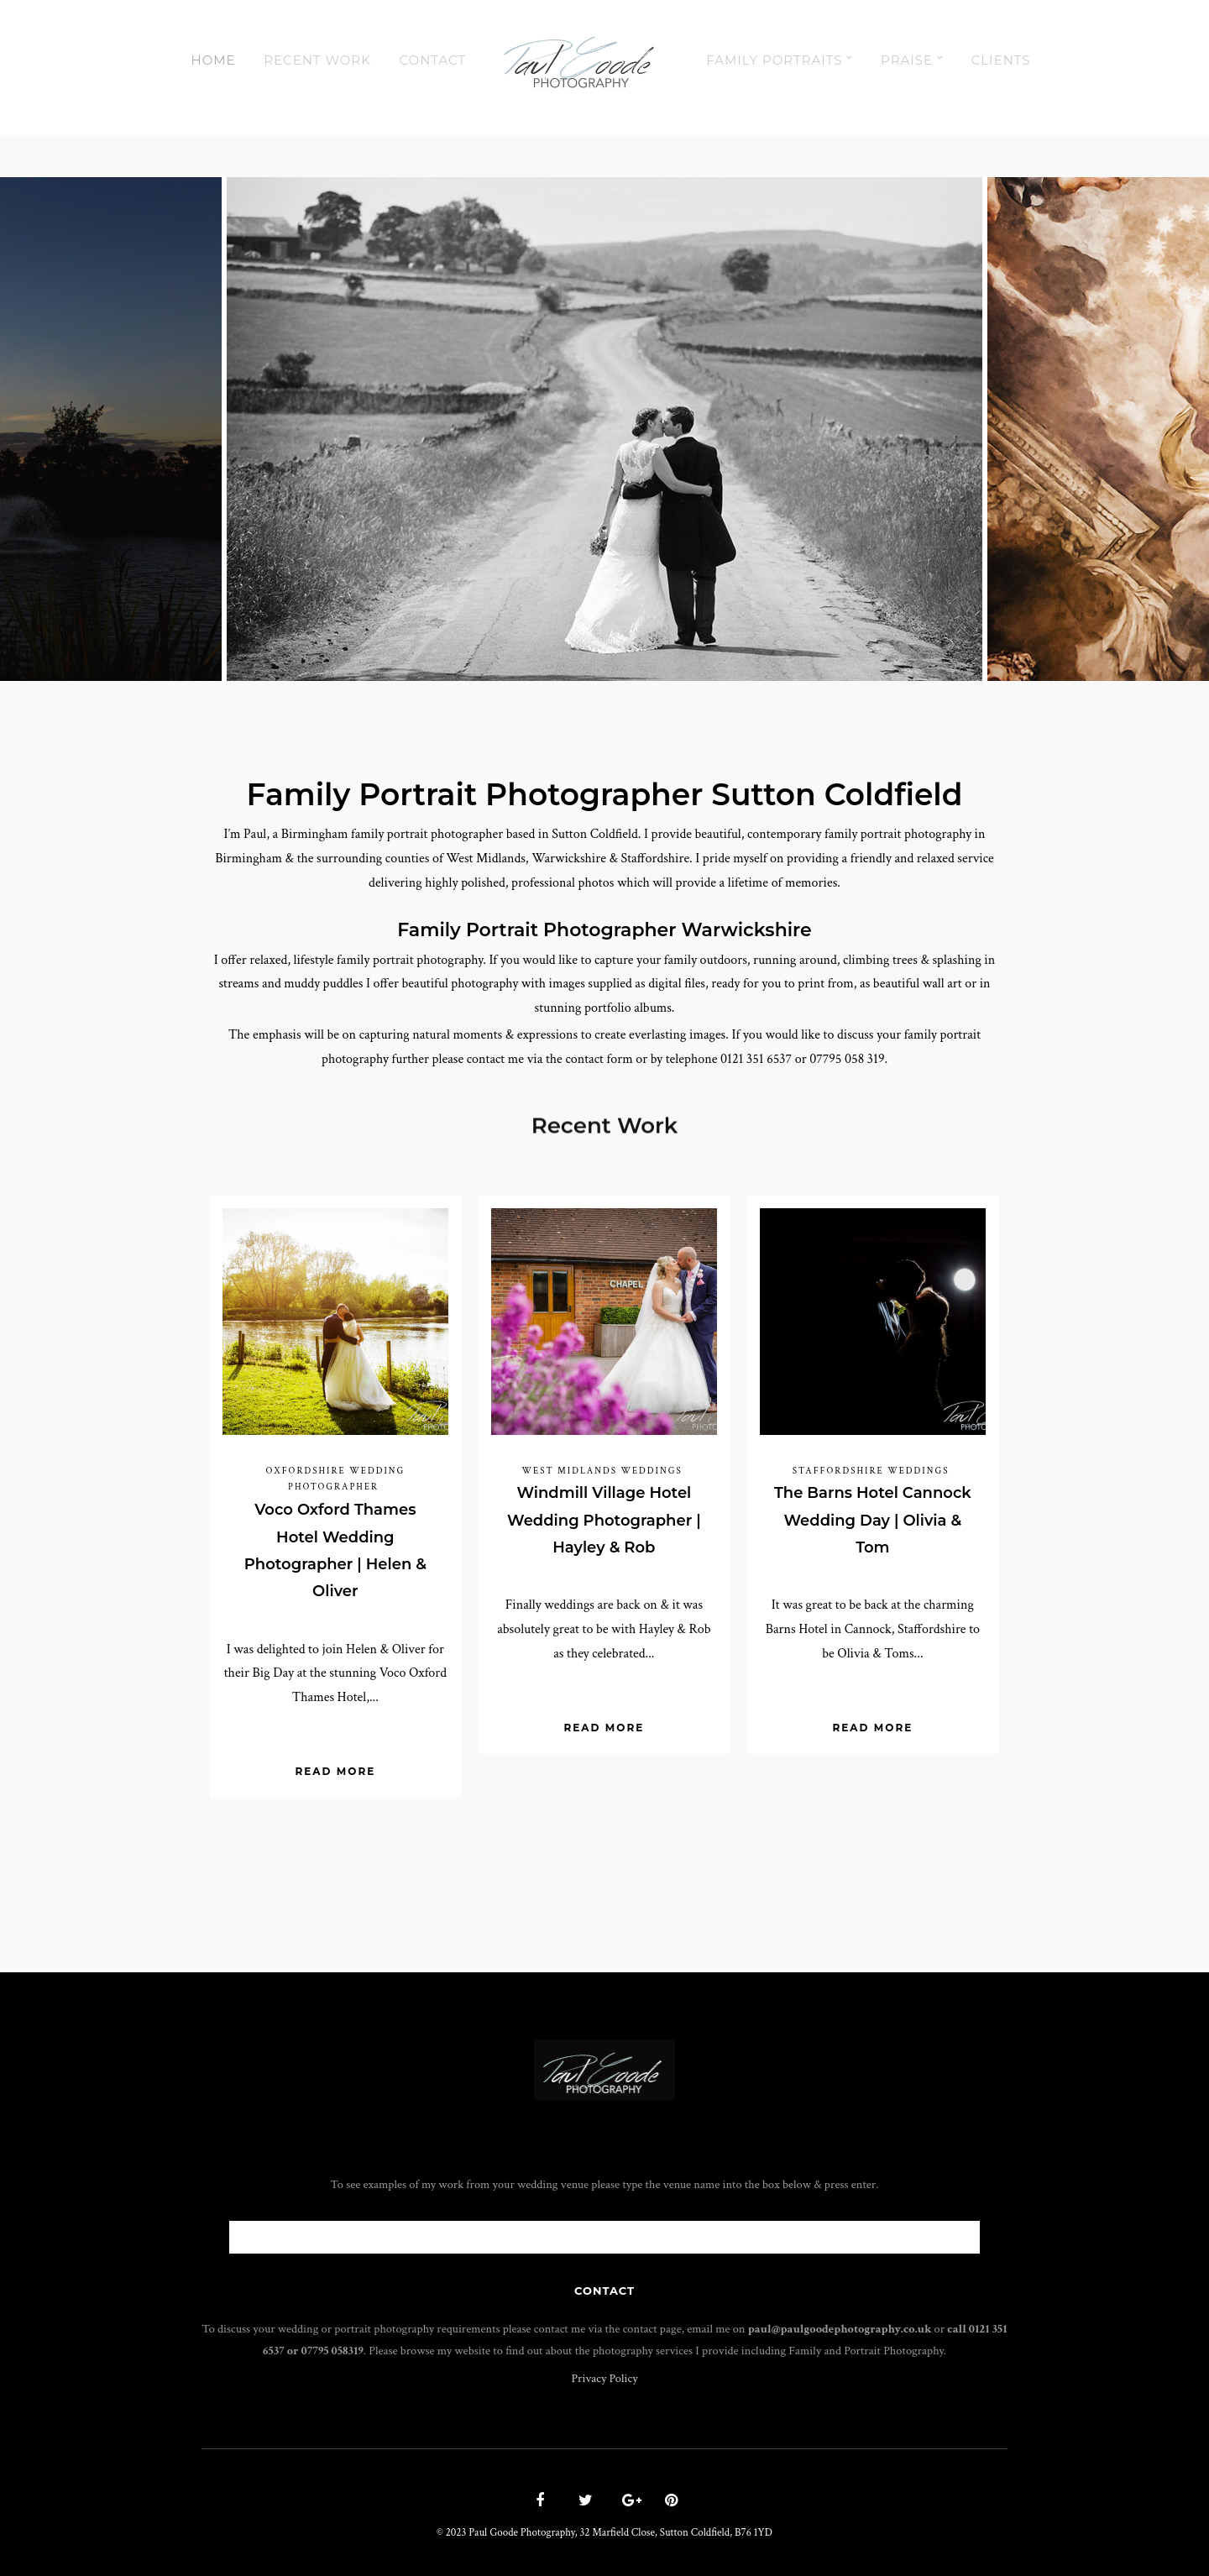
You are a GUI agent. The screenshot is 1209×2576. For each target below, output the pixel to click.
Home (213, 60)
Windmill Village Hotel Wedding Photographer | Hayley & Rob (604, 1520)
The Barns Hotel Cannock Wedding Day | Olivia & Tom (872, 1520)
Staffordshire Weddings (871, 1471)
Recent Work (317, 60)
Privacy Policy (604, 2378)
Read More (335, 1771)
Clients (1001, 60)
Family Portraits (774, 60)
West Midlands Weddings (601, 1471)
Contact (432, 60)
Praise (907, 60)
